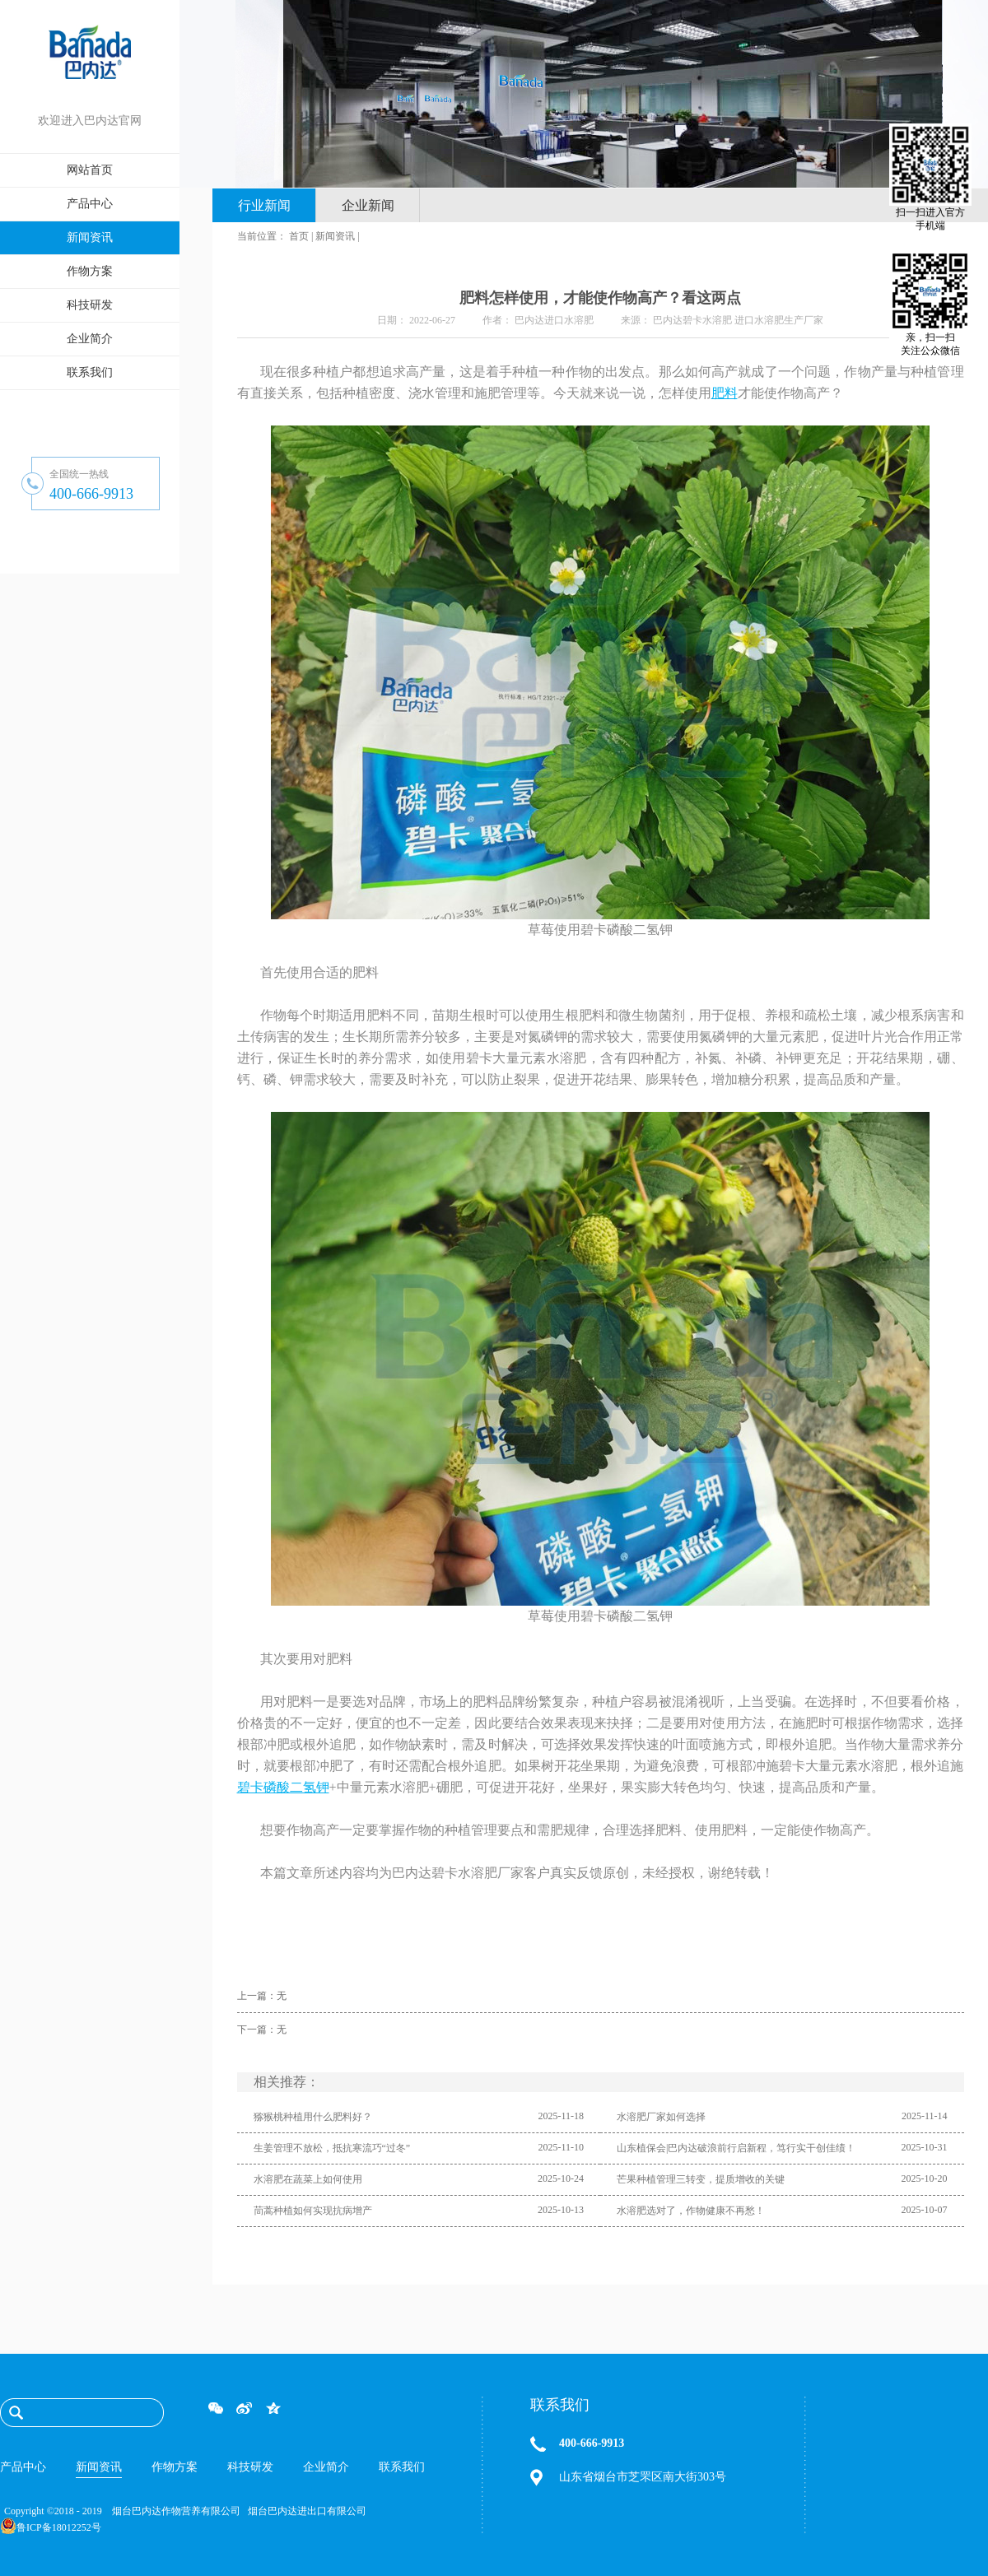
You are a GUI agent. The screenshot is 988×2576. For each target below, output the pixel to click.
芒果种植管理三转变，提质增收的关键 (701, 2179)
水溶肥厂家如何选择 (661, 2117)
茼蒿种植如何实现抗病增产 (313, 2210)
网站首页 (90, 170)
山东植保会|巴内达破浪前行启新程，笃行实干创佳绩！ (736, 2148)
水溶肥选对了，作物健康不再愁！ (691, 2210)
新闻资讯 (335, 236)
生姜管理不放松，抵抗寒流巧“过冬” (332, 2148)
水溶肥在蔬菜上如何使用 (308, 2179)
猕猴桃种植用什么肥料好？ (313, 2117)
